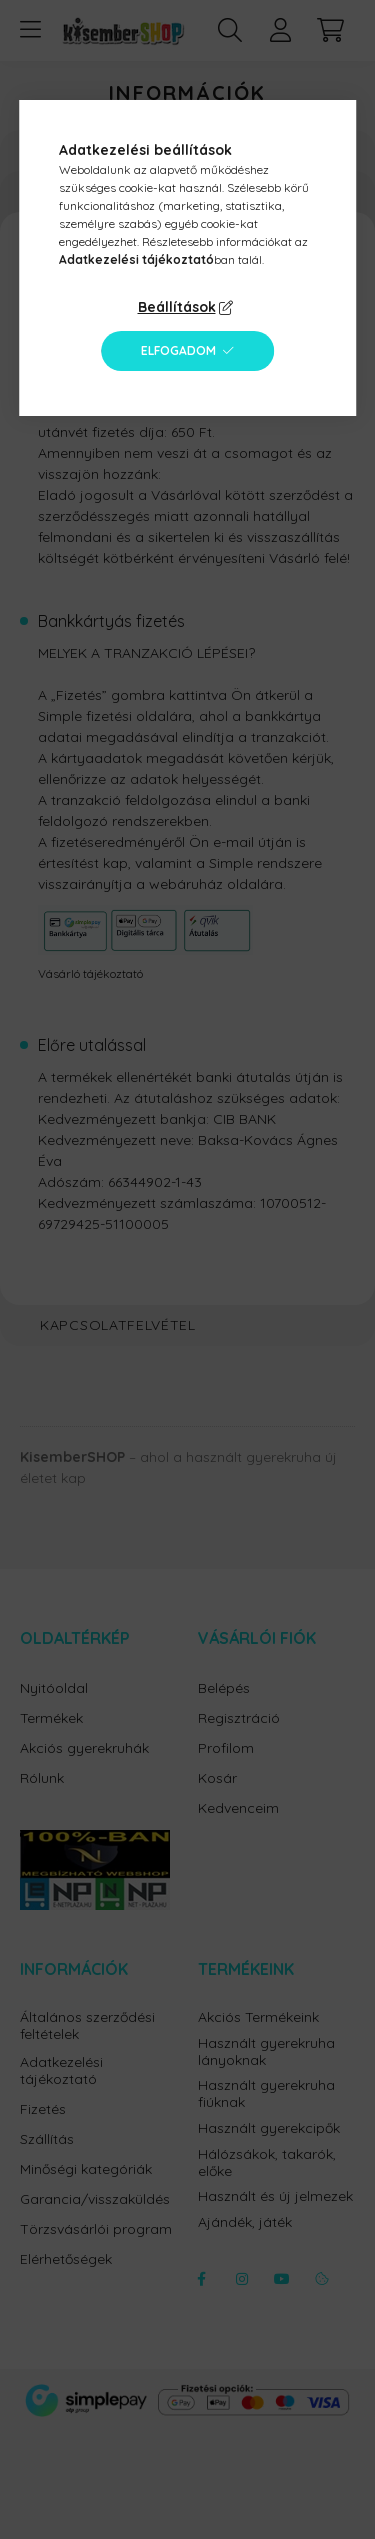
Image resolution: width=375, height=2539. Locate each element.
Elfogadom (178, 350)
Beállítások (177, 307)
